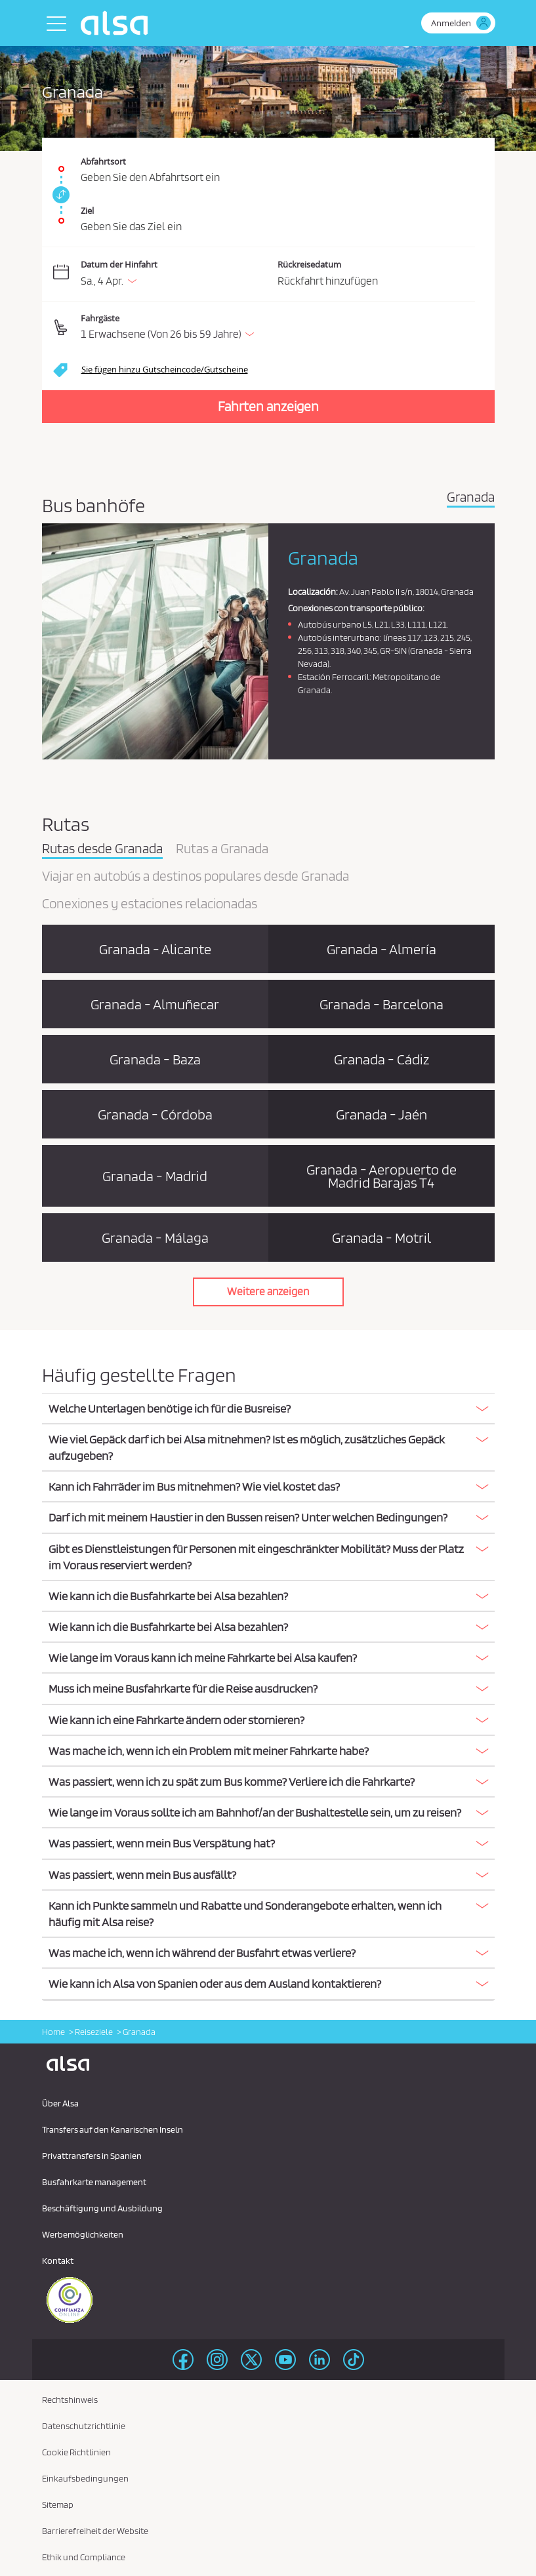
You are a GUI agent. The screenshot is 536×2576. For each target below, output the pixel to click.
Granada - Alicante (155, 949)
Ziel (87, 210)
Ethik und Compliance (83, 2557)
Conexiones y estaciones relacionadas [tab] (149, 904)
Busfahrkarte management (94, 2182)
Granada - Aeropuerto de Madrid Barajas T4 (381, 1176)
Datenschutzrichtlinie (83, 2426)
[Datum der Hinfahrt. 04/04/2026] (177, 274)
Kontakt (57, 2260)
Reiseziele (94, 2031)
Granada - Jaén (381, 1114)
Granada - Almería (381, 949)
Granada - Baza (155, 1059)
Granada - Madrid (154, 1175)
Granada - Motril (381, 1237)
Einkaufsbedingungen (85, 2478)
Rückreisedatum (309, 264)
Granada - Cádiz (381, 1059)
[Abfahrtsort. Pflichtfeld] (268, 162)
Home (53, 2031)
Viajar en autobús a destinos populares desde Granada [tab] (195, 877)
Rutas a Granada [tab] (222, 849)
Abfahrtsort (103, 161)
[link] (59, 195)
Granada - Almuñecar (155, 1004)
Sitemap (57, 2504)
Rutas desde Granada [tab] (102, 849)
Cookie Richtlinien (76, 2452)
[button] (278, 328)
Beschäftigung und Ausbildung (102, 2208)
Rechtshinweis (70, 2399)
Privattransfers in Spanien (92, 2155)
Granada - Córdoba (155, 1114)
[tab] (268, 1409)
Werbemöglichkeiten (82, 2234)
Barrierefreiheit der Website (95, 2531)
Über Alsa (60, 2103)
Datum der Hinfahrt (119, 264)
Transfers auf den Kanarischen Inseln (112, 2129)
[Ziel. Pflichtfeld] (268, 214)
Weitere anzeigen (268, 1291)
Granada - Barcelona (381, 1004)
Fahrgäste (100, 318)
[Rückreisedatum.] (376, 274)
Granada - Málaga (155, 1237)
